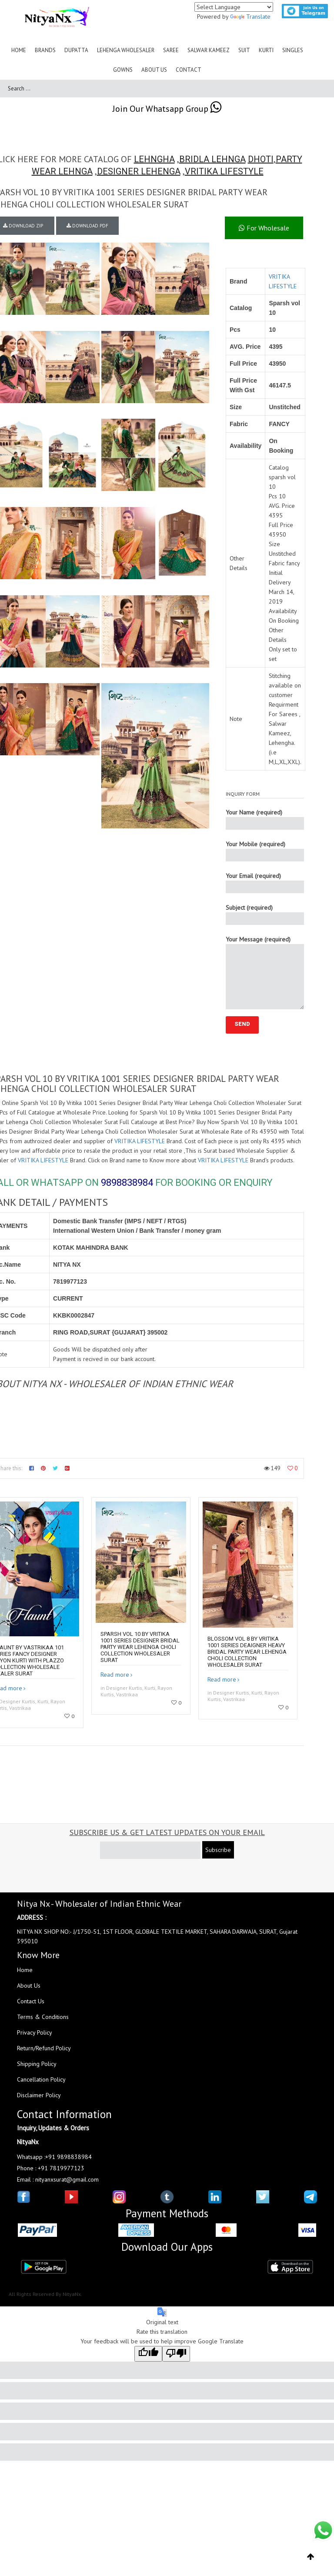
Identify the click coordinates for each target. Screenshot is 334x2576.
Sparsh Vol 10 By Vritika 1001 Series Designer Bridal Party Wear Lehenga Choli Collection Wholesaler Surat (140, 1647)
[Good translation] (148, 2354)
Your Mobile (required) (265, 850)
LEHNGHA (154, 159)
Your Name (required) (265, 819)
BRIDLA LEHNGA (212, 159)
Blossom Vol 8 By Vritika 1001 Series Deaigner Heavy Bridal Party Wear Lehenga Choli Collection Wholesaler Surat (247, 1651)
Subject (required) (265, 914)
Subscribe (218, 1850)
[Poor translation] (176, 2354)
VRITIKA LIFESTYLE (224, 171)
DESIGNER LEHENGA (138, 171)
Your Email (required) (265, 882)
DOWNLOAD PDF (87, 226)
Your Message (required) (265, 972)
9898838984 (127, 1182)
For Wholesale (264, 228)
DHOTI (261, 159)
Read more (114, 1674)
